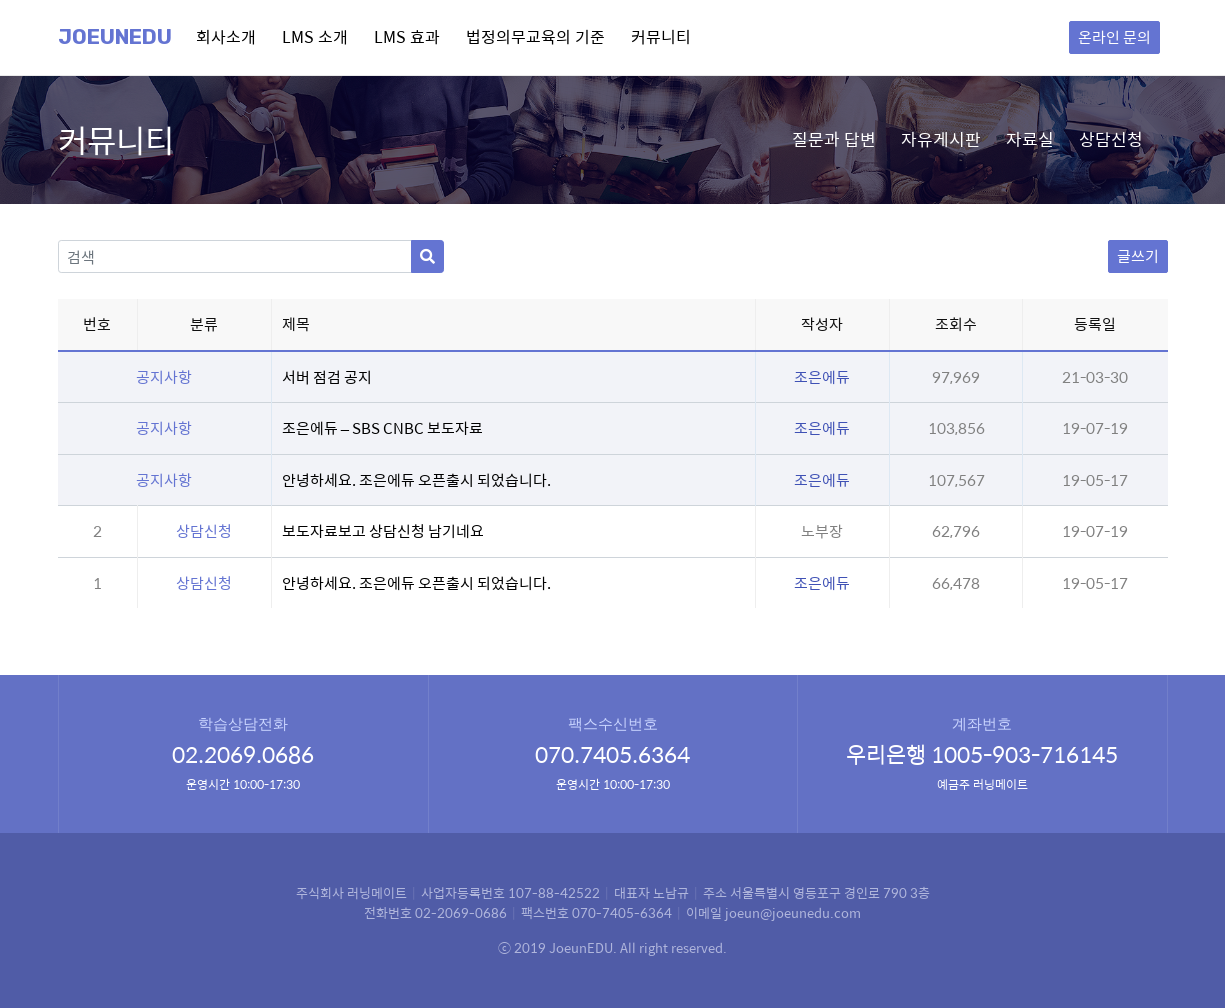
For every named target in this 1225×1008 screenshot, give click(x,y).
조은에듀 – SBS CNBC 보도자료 (382, 427)
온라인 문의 (1114, 36)
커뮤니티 (661, 36)
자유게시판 (941, 139)
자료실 (1030, 139)
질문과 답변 (834, 139)
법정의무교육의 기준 (535, 36)
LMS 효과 (407, 36)
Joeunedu (115, 37)
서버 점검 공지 (327, 376)
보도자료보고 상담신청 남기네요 (383, 530)
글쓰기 (1138, 255)
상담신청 (1111, 139)
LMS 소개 (315, 36)
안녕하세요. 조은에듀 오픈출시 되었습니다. (416, 479)
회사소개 (226, 36)
